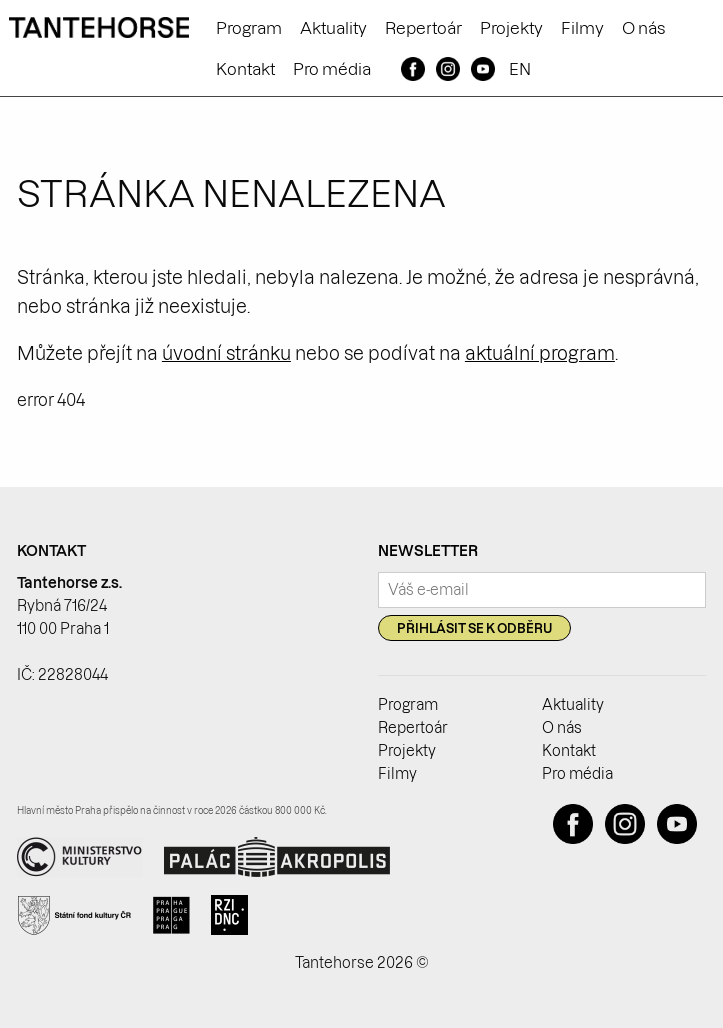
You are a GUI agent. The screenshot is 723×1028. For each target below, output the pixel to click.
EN (520, 69)
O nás (643, 28)
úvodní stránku (226, 353)
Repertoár (423, 28)
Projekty (511, 28)
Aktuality (333, 28)
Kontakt (245, 69)
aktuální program (540, 353)
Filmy (582, 28)
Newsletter (428, 551)
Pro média (332, 69)
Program (249, 28)
